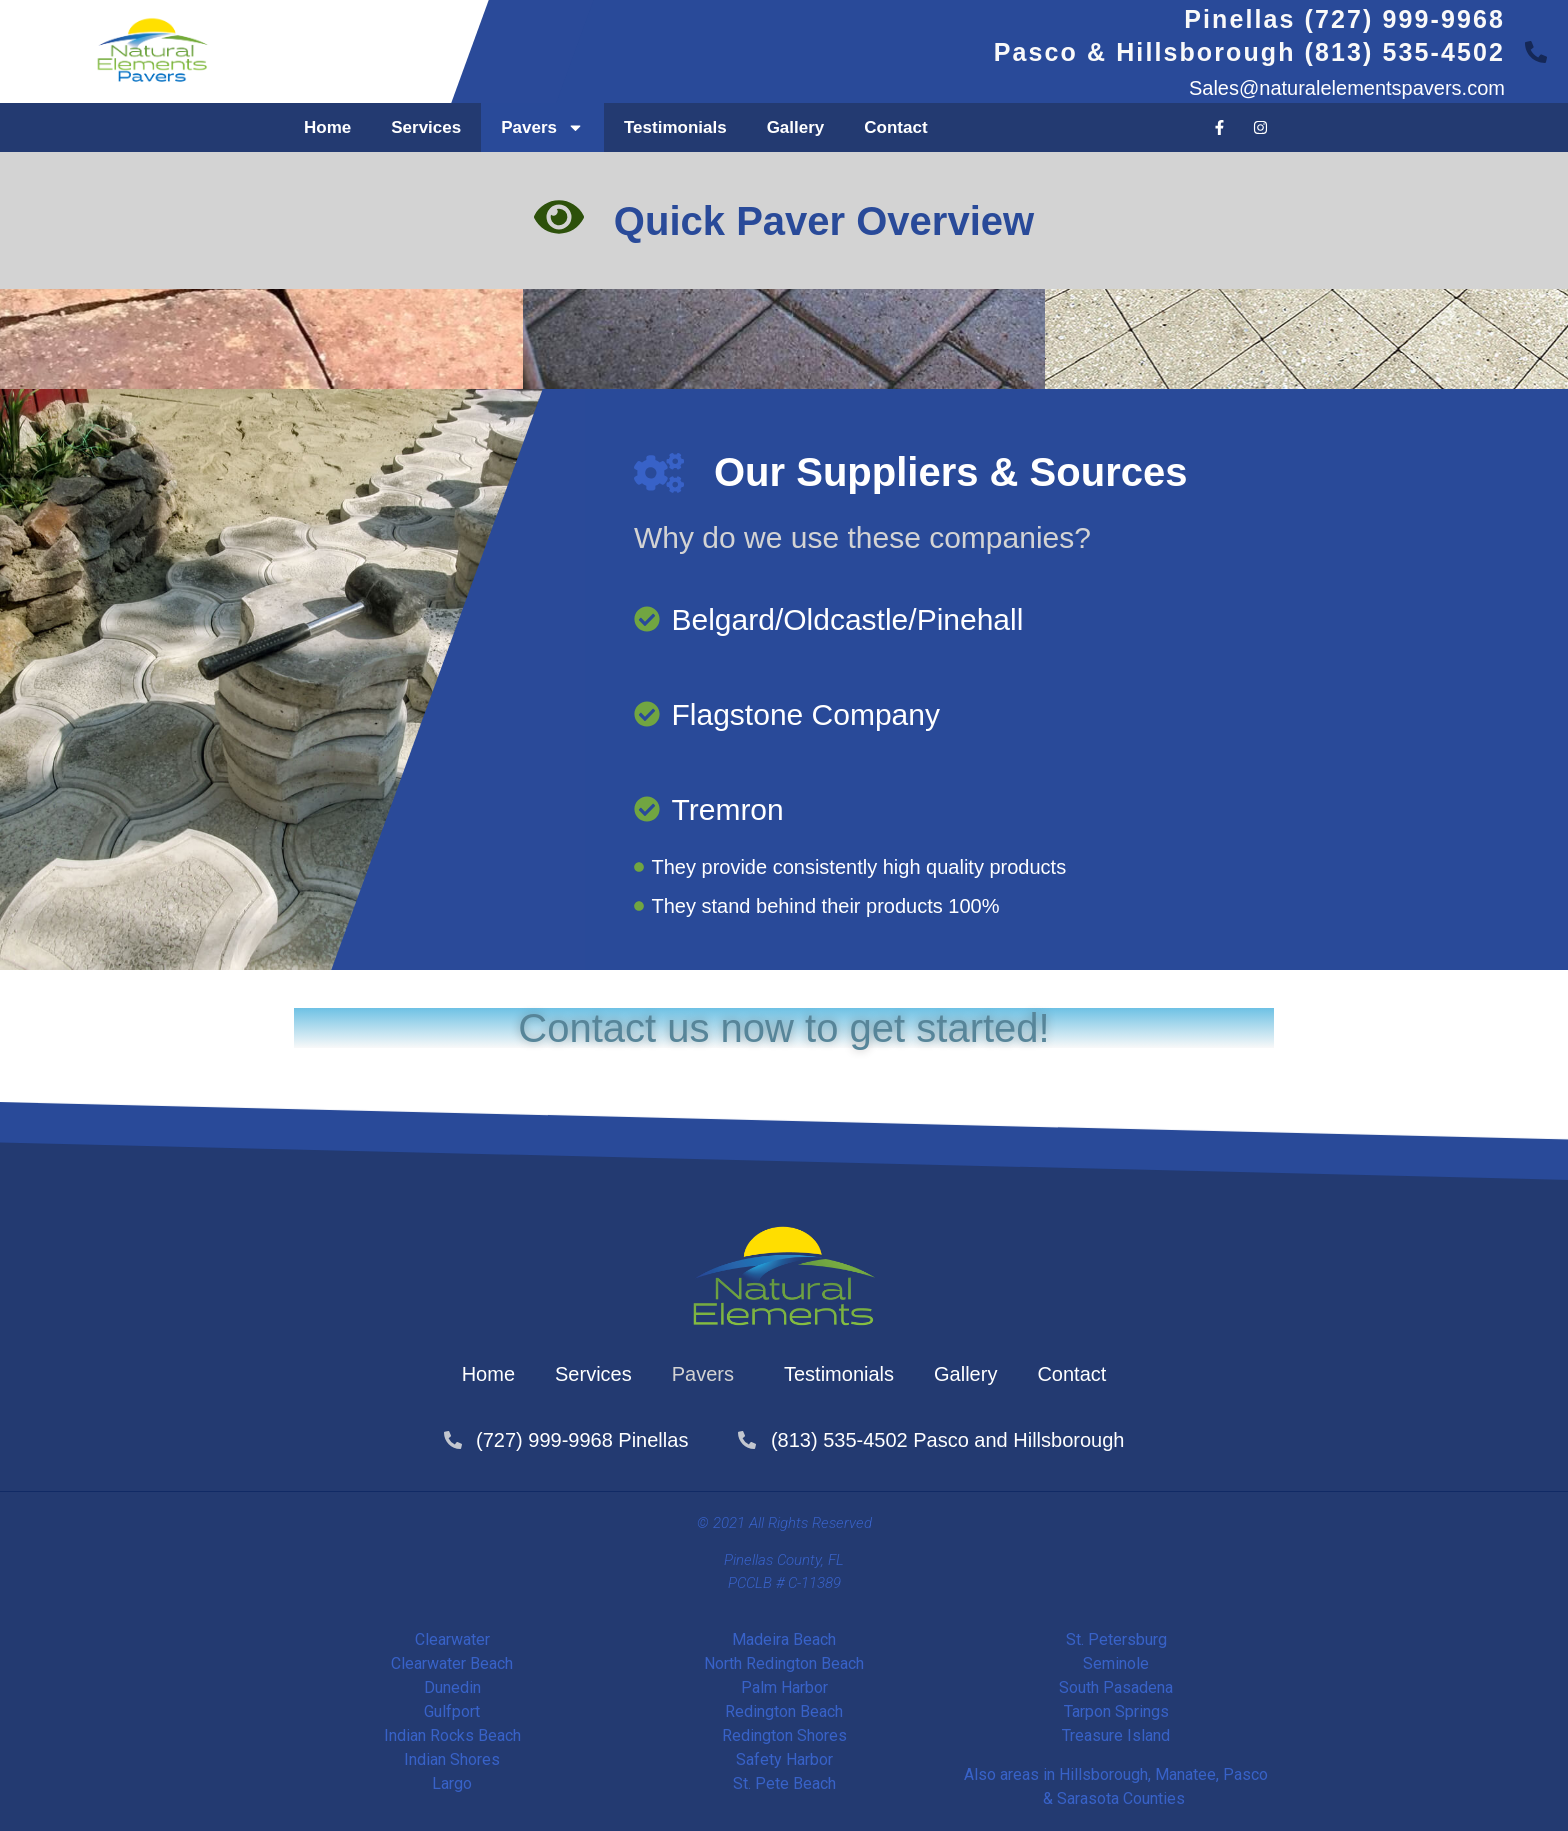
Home (327, 127)
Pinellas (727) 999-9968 (1344, 19)
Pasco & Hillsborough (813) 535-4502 (1249, 52)
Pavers (542, 127)
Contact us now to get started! (783, 1028)
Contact (895, 127)
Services (426, 127)
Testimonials (675, 127)
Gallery (796, 127)
